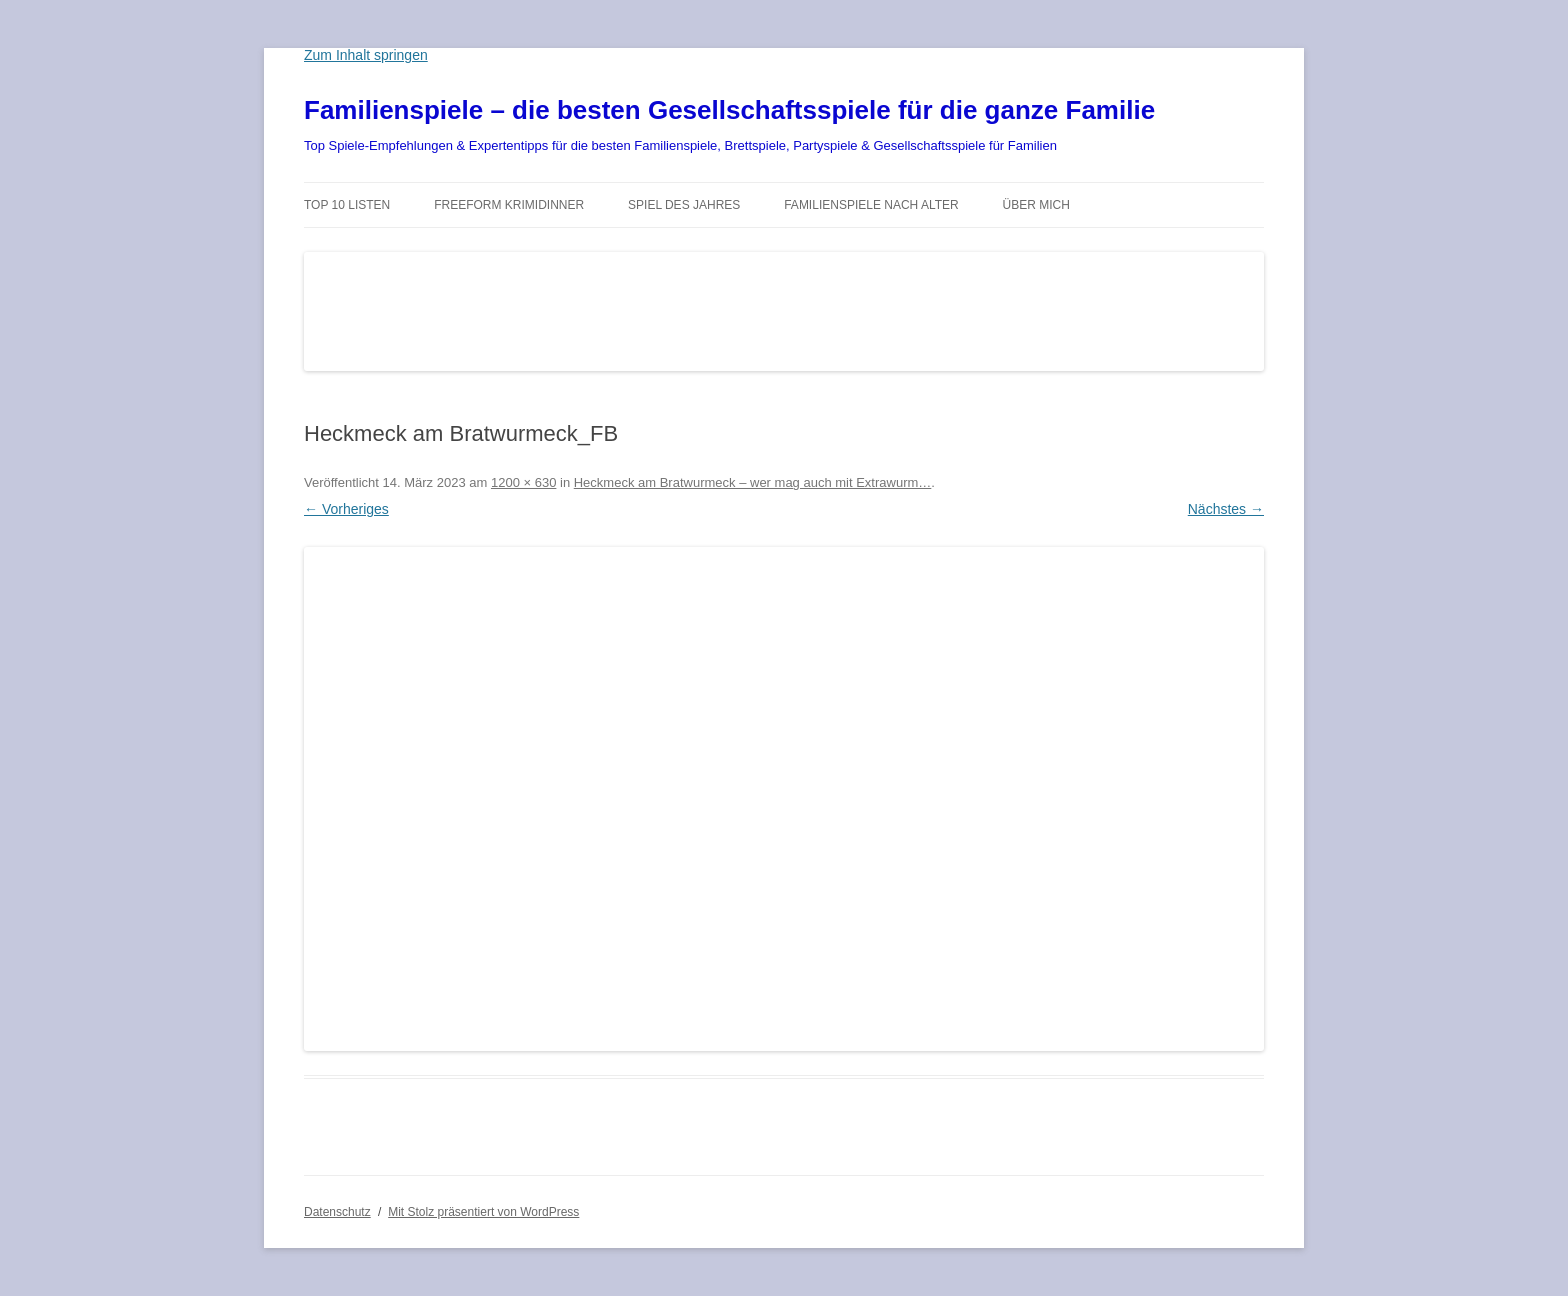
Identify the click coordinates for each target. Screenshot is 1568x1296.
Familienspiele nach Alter (871, 205)
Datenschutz (337, 1212)
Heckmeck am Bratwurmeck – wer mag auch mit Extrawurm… (753, 482)
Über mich (1036, 205)
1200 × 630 (523, 482)
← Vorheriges (346, 509)
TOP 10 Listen (347, 205)
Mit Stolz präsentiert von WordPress (483, 1212)
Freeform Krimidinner (509, 205)
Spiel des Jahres (684, 205)
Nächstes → (1226, 509)
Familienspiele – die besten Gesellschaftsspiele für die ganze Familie (729, 110)
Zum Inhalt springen (366, 55)
